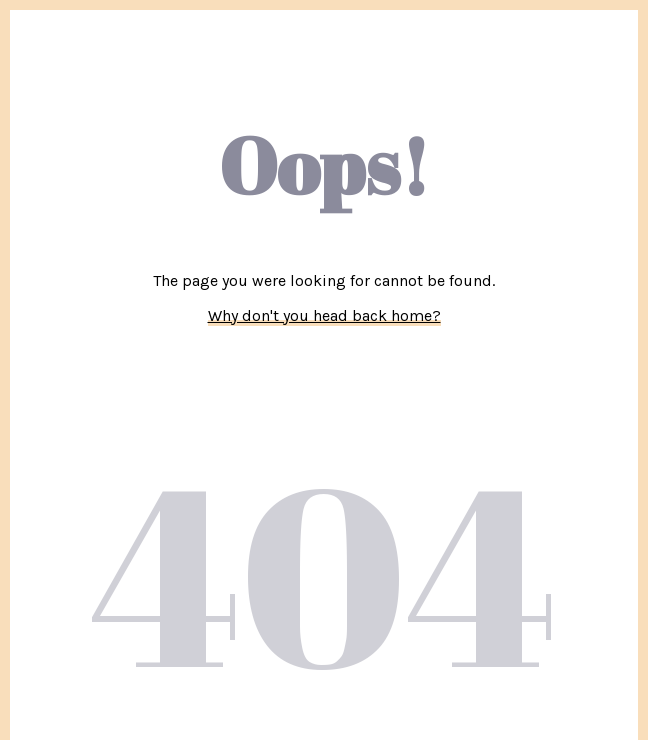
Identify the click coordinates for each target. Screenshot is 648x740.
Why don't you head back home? (324, 315)
